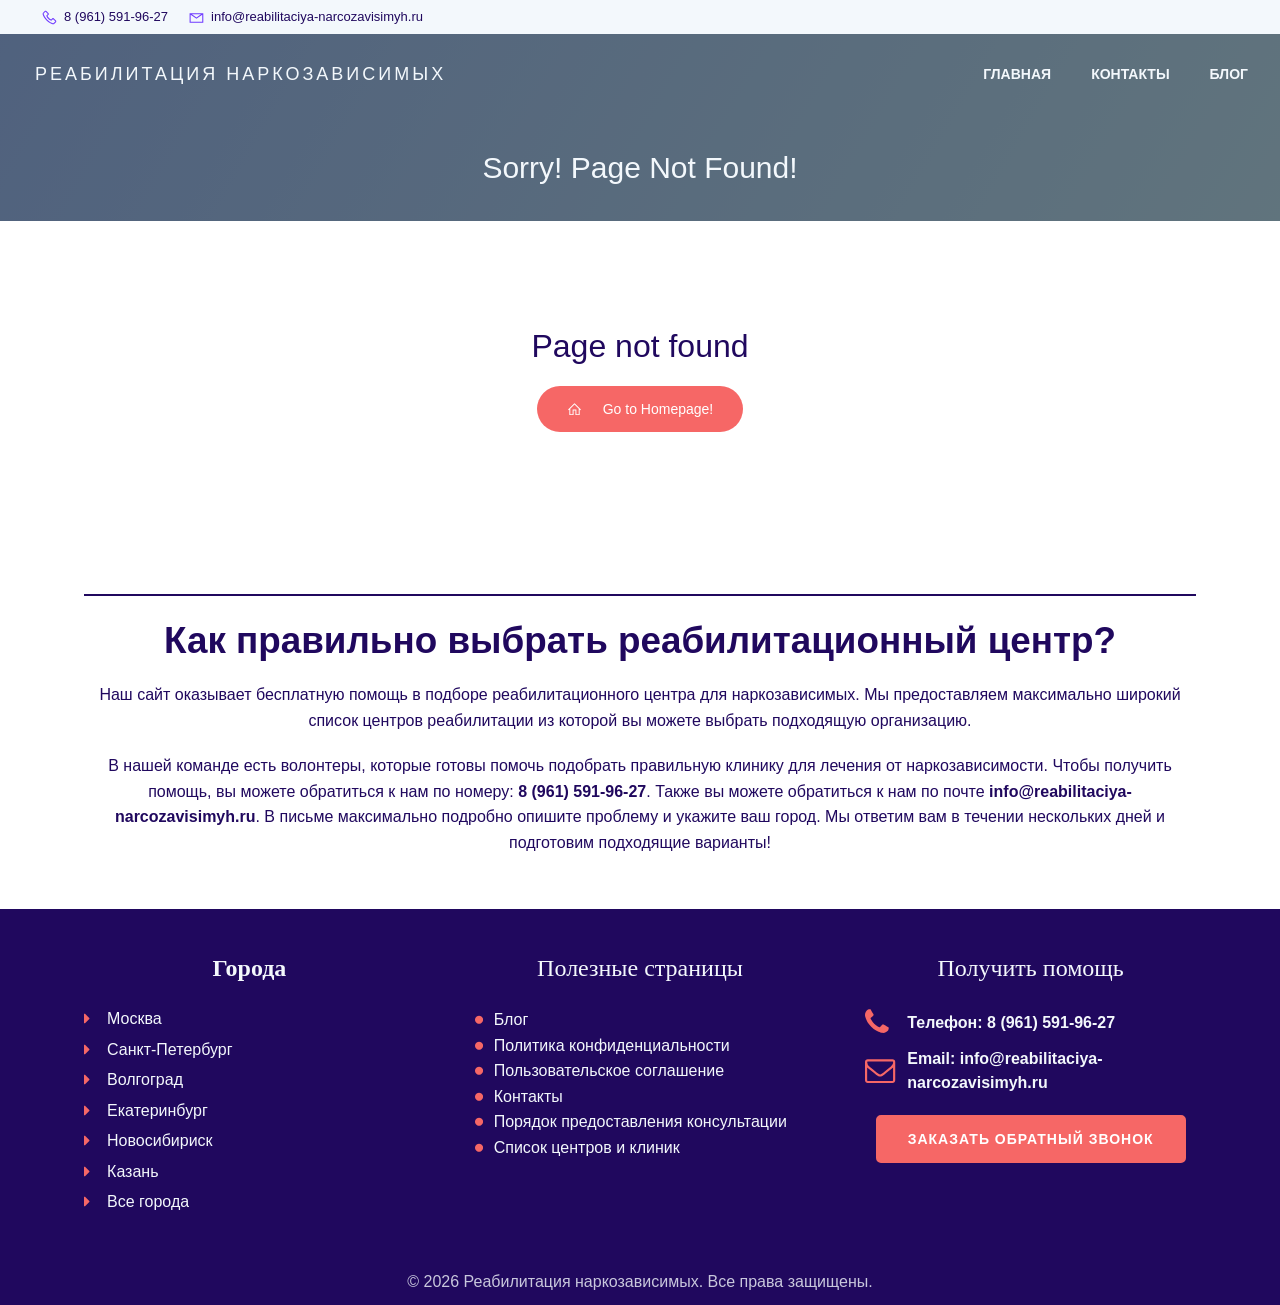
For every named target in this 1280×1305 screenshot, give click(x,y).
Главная (1017, 74)
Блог (1229, 74)
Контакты (1130, 74)
